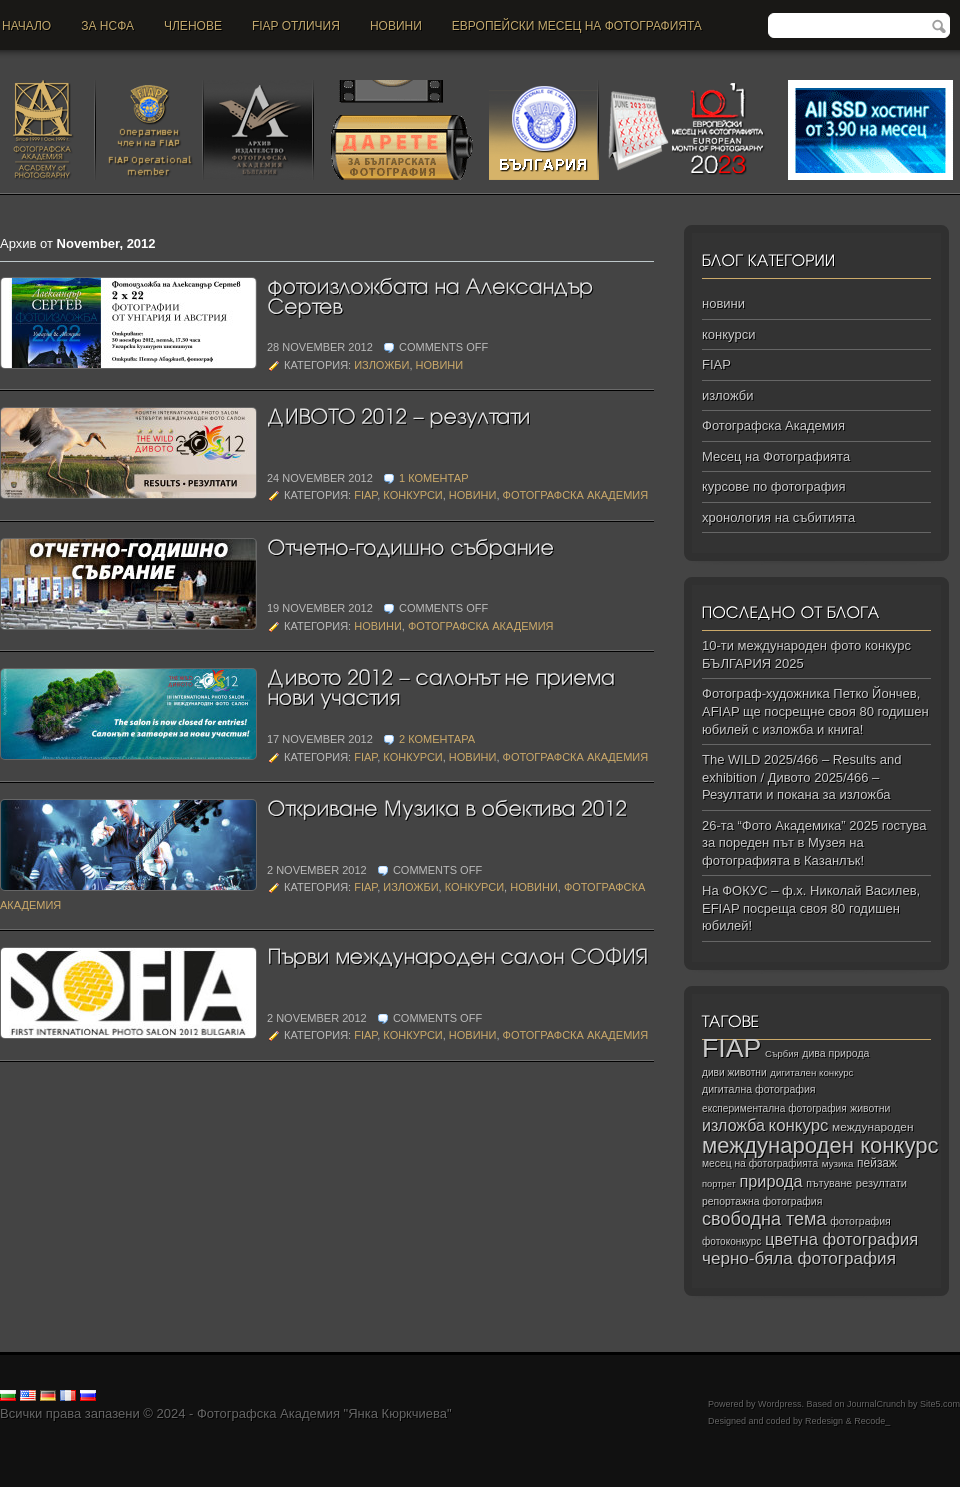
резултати (881, 1183)
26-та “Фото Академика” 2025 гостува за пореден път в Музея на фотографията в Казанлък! (814, 843)
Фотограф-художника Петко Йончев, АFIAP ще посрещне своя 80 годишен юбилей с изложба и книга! (815, 711)
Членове (193, 26)
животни (870, 1108)
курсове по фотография (774, 486)
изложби (381, 365)
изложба (733, 1125)
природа (770, 1181)
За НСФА (107, 26)
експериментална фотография (774, 1108)
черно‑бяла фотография (799, 1258)
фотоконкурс (731, 1241)
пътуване (829, 1183)
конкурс (799, 1125)
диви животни (734, 1072)
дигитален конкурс (811, 1072)
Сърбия (782, 1053)
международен (872, 1127)
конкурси (412, 495)
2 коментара (437, 739)
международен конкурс (820, 1145)
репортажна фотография (762, 1201)
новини (396, 26)
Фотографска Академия (576, 495)
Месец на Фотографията (776, 456)
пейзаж (877, 1163)
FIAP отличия (296, 26)
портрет (719, 1184)
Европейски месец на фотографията (577, 26)
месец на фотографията (760, 1163)
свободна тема (764, 1219)
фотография (860, 1221)
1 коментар (434, 478)
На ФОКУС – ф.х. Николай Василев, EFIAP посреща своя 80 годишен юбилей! (811, 908)
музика (838, 1163)
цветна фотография (841, 1239)
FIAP (365, 495)
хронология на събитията (778, 517)
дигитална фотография (759, 1089)
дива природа (835, 1053)
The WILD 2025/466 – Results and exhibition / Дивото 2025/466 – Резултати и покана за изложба (801, 777)
